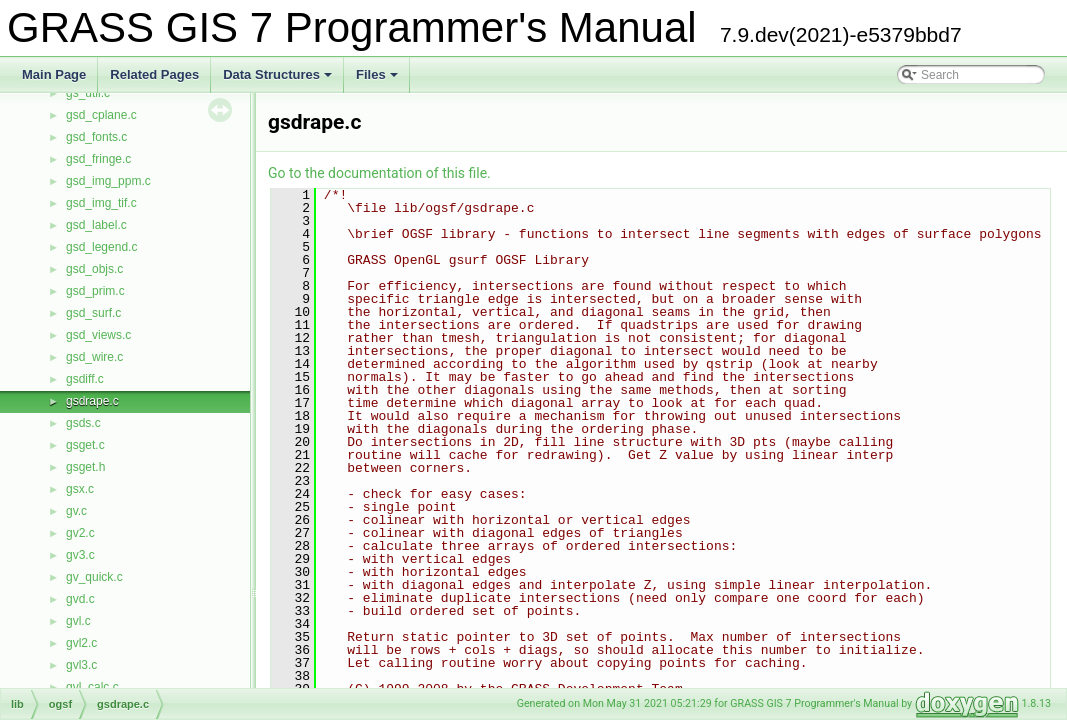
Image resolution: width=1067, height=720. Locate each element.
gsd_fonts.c (96, 137)
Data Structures (279, 80)
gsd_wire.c (94, 357)
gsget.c (85, 445)
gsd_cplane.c (101, 115)
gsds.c (83, 423)
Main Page (54, 74)
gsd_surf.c (93, 313)
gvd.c (80, 599)
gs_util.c (88, 93)
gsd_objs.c (94, 269)
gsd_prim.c (95, 291)
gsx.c (80, 489)
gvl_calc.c (92, 687)
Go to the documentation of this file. (379, 173)
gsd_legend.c (101, 247)
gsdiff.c (85, 379)
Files (378, 80)
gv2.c (80, 533)
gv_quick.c (94, 577)
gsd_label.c (96, 225)
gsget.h (85, 467)
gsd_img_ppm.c (108, 181)
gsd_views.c (98, 335)
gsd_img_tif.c (101, 203)
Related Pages (154, 74)
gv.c (76, 511)
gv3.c (80, 555)
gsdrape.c (92, 401)
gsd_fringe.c (98, 159)
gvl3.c (81, 665)
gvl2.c (81, 643)
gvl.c (78, 621)
